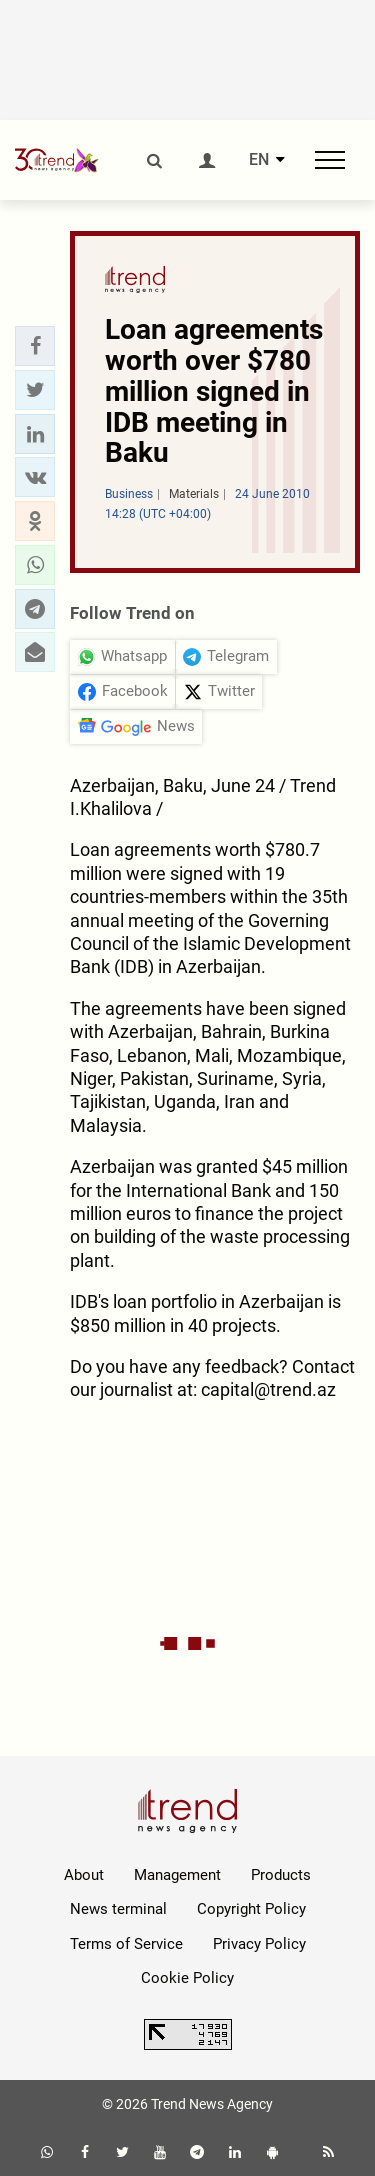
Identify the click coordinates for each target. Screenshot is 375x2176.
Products (281, 1875)
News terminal (118, 1909)
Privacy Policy (259, 1944)
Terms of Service (126, 1944)
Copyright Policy (251, 1909)
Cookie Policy (187, 1978)
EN (259, 160)
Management (177, 1875)
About (84, 1875)
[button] (35, 346)
